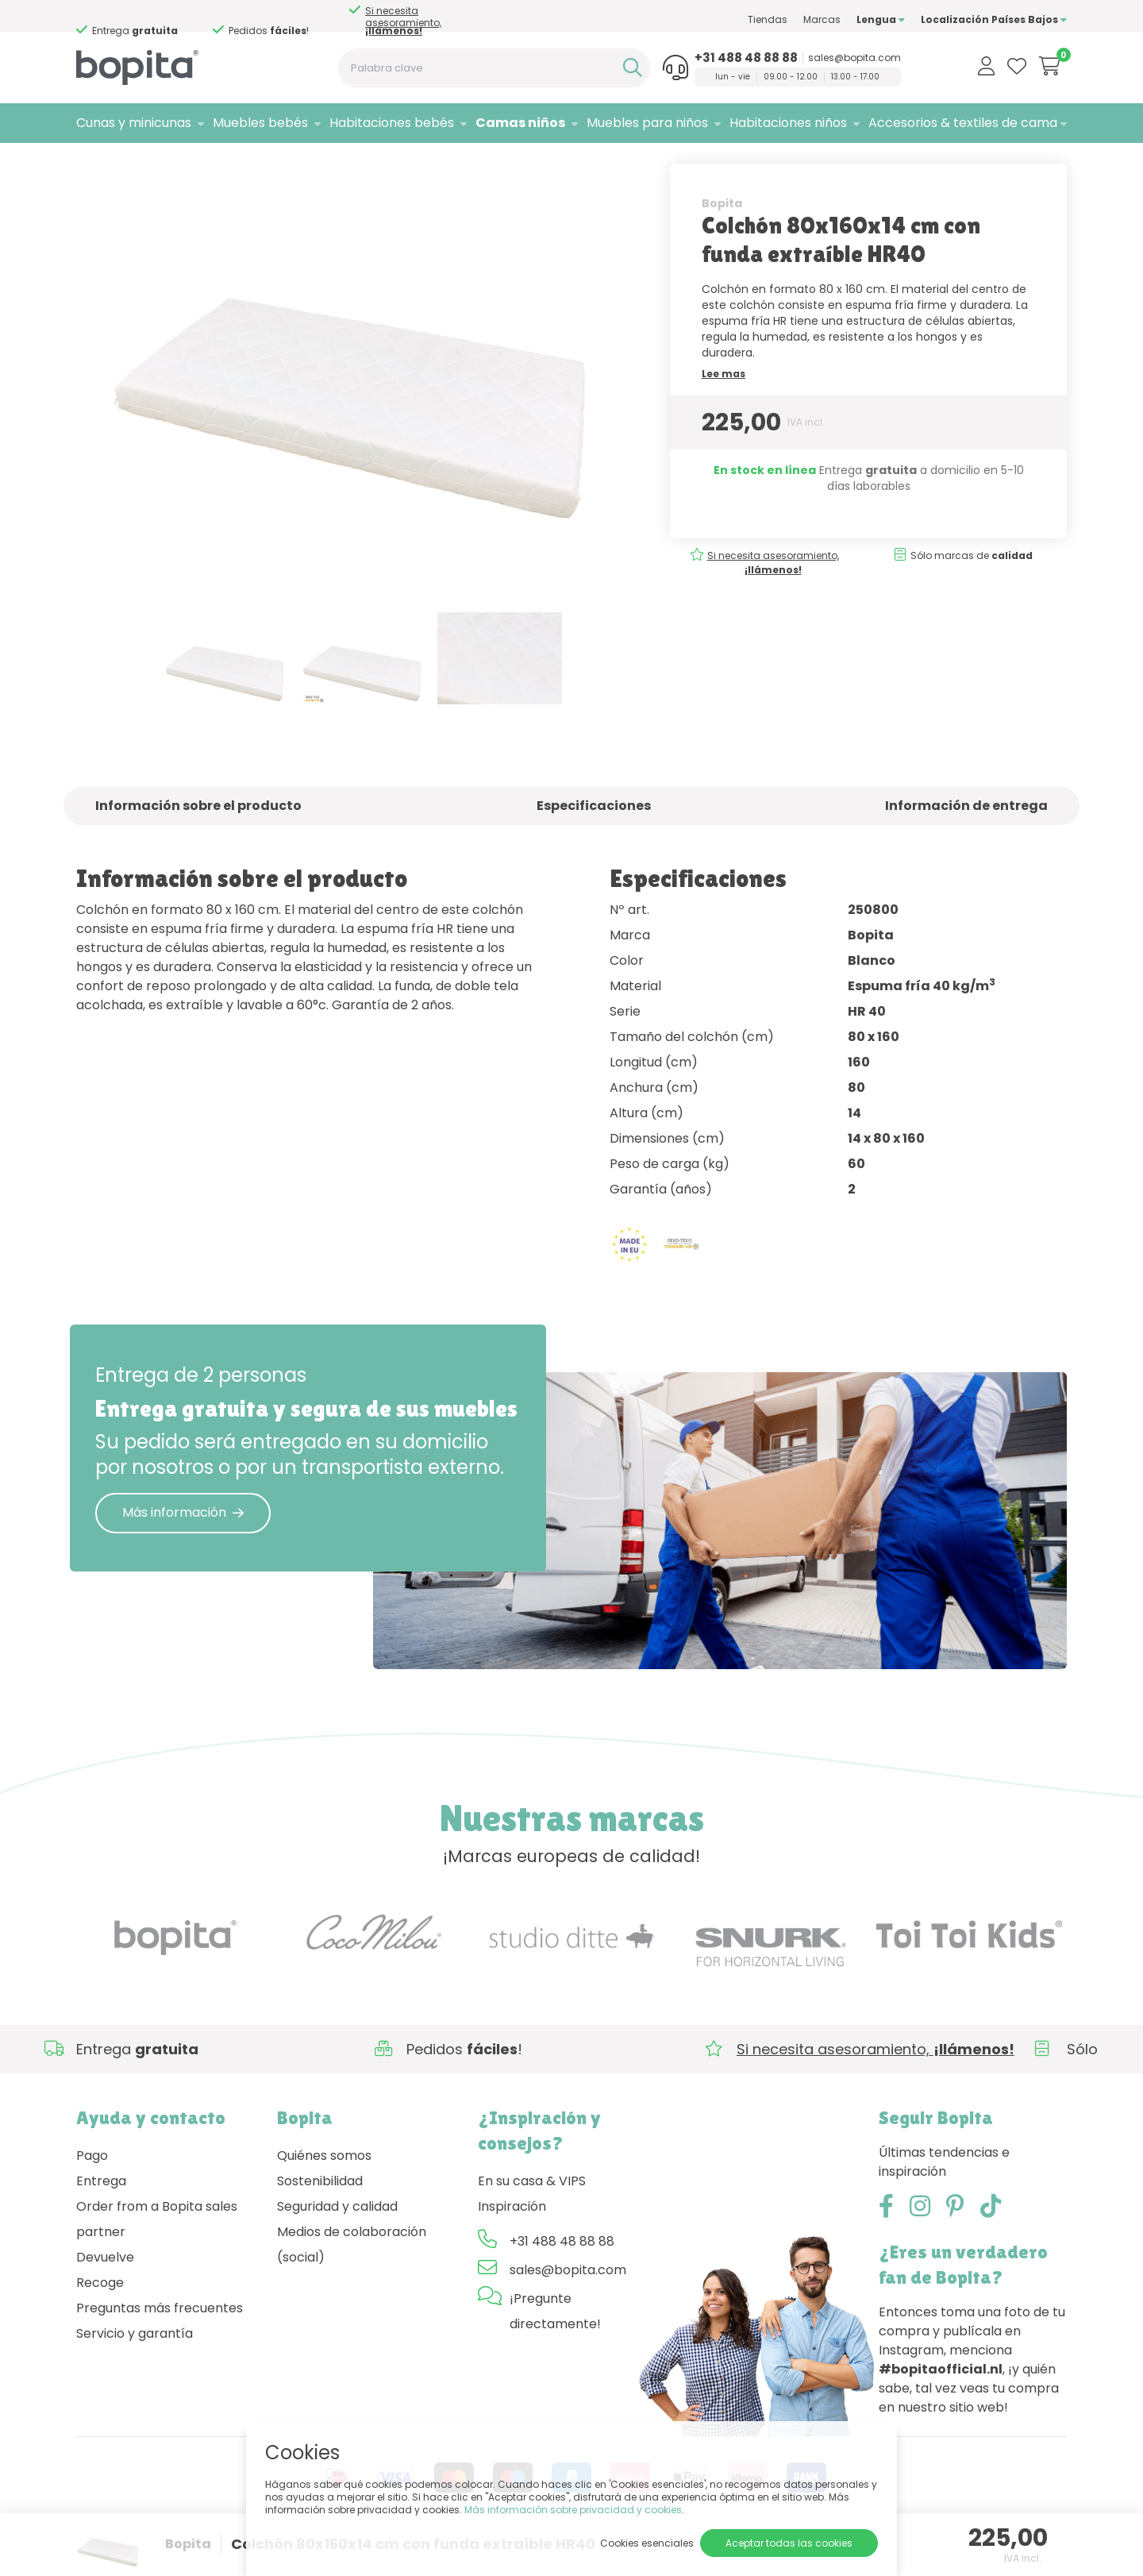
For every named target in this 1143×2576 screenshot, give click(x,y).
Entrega (101, 2213)
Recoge (100, 2315)
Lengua (880, 19)
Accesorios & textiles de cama (962, 123)
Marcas (822, 19)
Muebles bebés (260, 123)
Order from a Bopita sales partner (156, 2251)
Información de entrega (966, 839)
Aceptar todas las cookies (788, 2543)
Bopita (722, 236)
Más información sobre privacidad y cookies (573, 2509)
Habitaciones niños (788, 123)
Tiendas (767, 19)
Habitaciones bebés (391, 123)
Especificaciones (594, 839)
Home (92, 163)
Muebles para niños (647, 123)
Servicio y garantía (134, 2366)
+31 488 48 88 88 (746, 58)
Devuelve (105, 2290)
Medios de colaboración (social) (351, 2277)
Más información (183, 1545)
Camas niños (520, 123)
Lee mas (723, 406)
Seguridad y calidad (337, 2239)
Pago (92, 2188)
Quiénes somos (324, 2188)
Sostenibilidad (320, 2213)
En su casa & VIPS (532, 2213)
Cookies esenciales (647, 2543)
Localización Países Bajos (994, 19)
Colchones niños (250, 163)
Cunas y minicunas (133, 123)
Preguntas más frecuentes (159, 2340)
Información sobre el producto (198, 839)
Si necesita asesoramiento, (144, 20)
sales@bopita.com (854, 58)
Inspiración (512, 2239)
